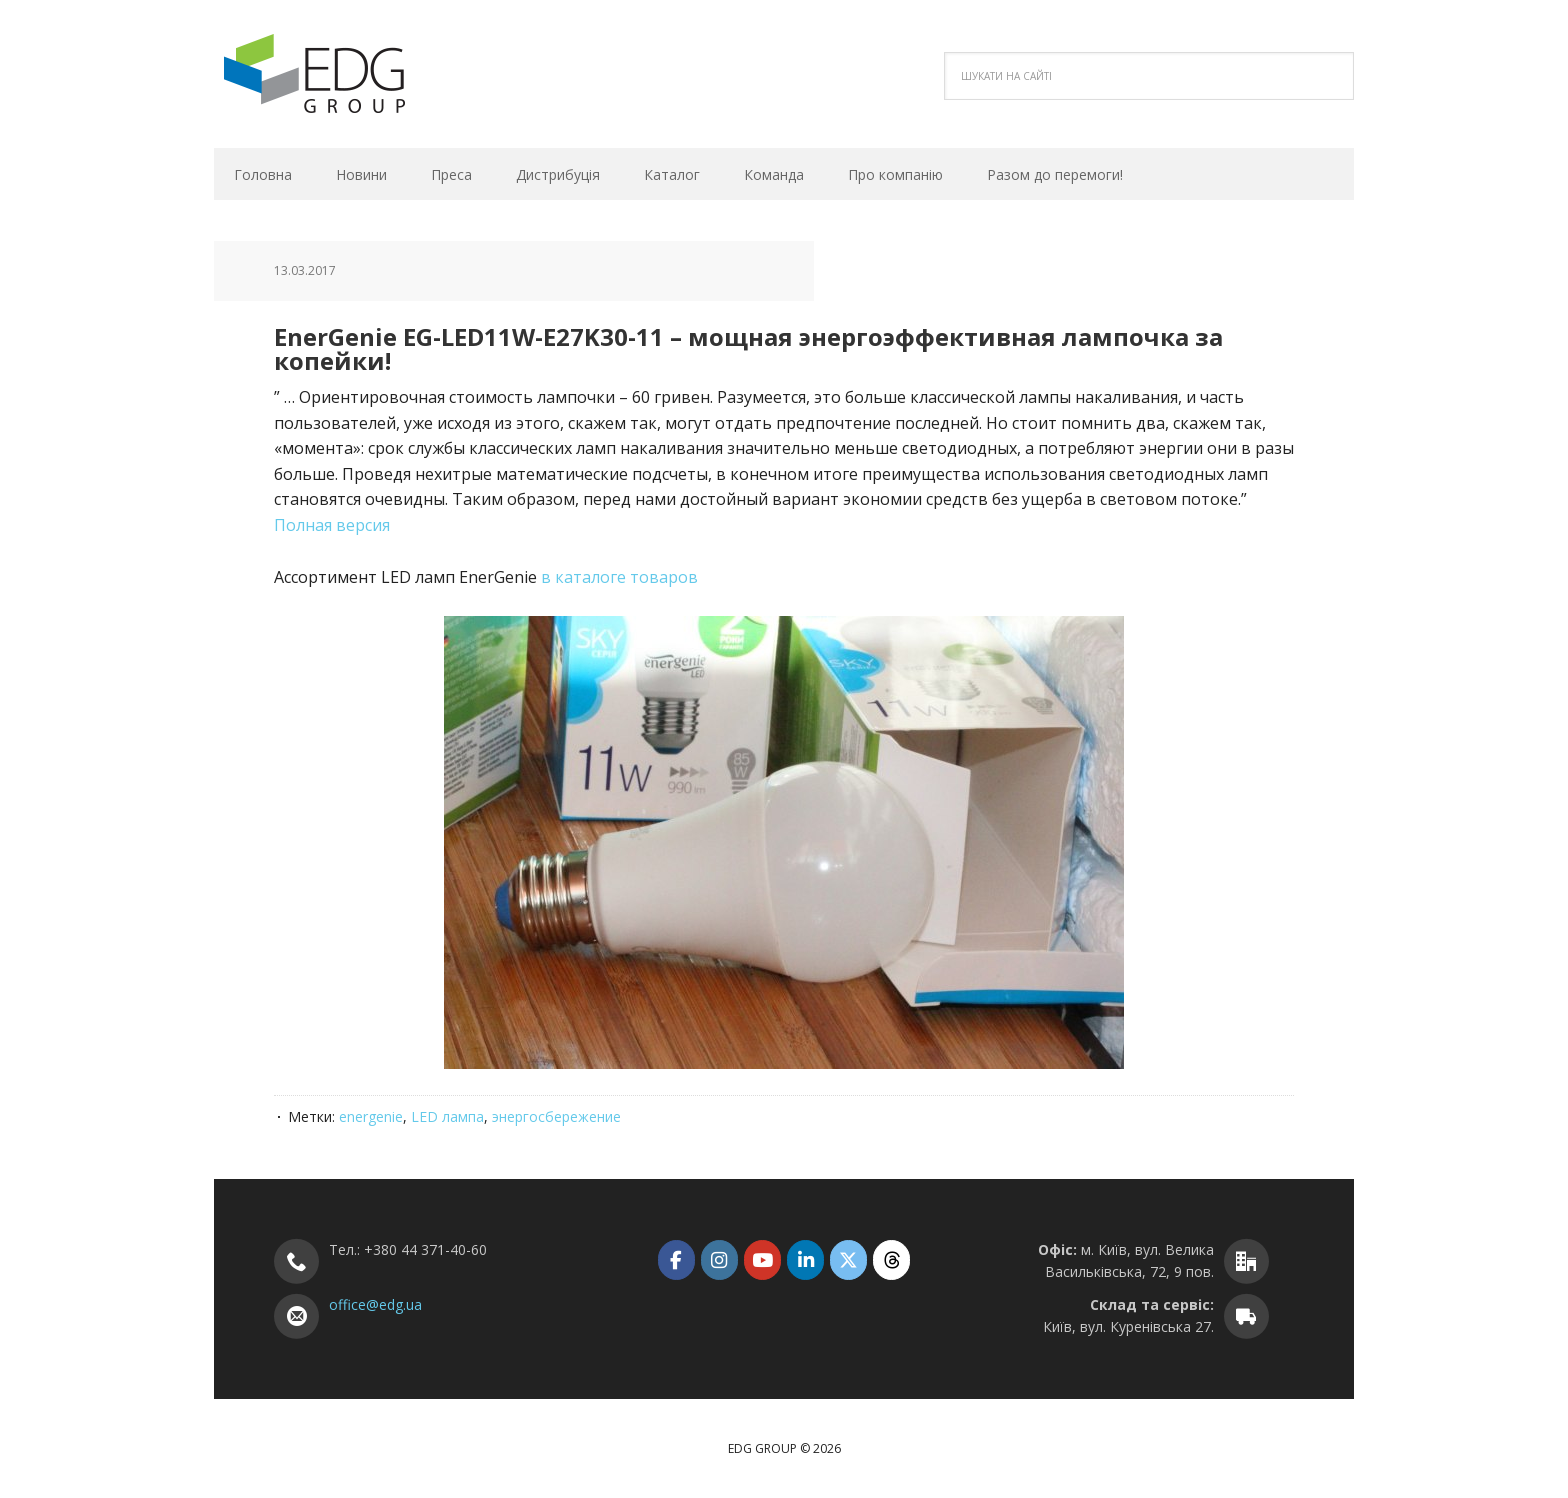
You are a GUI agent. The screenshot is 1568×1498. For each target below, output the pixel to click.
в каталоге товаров (619, 577)
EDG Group (349, 74)
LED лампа (447, 1116)
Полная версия (332, 525)
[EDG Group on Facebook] (676, 1259)
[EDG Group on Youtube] (762, 1259)
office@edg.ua (375, 1304)
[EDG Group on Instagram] (719, 1259)
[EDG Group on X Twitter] (848, 1259)
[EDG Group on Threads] (891, 1259)
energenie (371, 1116)
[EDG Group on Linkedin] (805, 1259)
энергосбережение (556, 1116)
